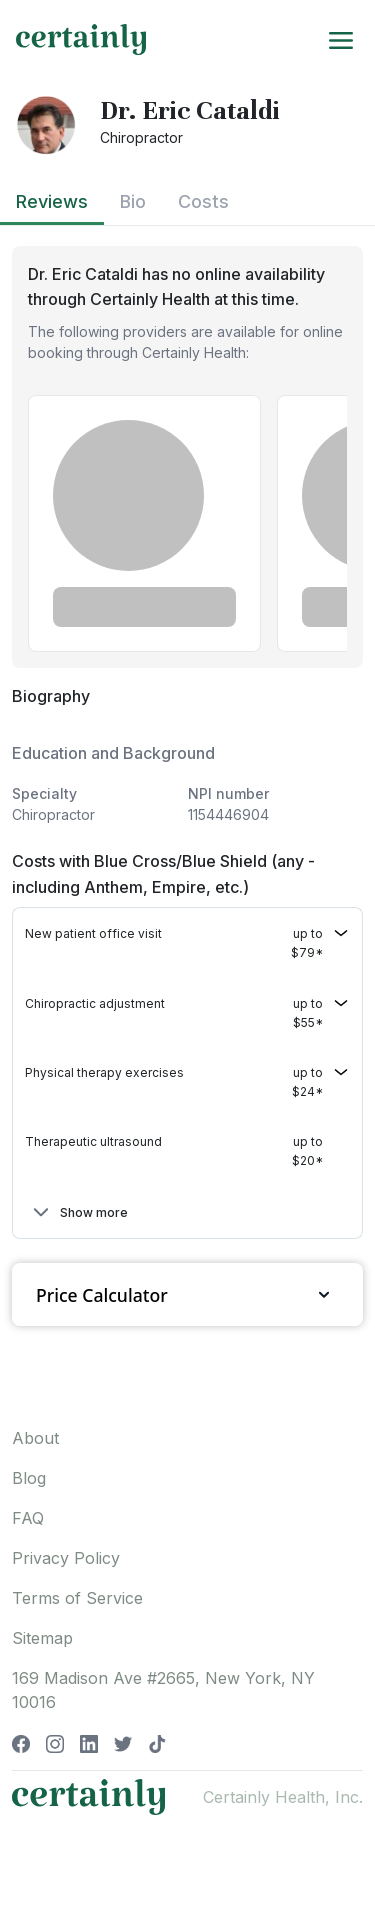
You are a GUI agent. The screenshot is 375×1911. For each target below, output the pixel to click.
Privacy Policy (66, 1558)
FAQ (28, 1518)
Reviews (52, 201)
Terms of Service (77, 1598)
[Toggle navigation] (341, 39)
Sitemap (42, 1638)
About (35, 1438)
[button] (187, 943)
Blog (29, 1478)
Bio (133, 201)
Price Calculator (187, 1294)
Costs (203, 201)
